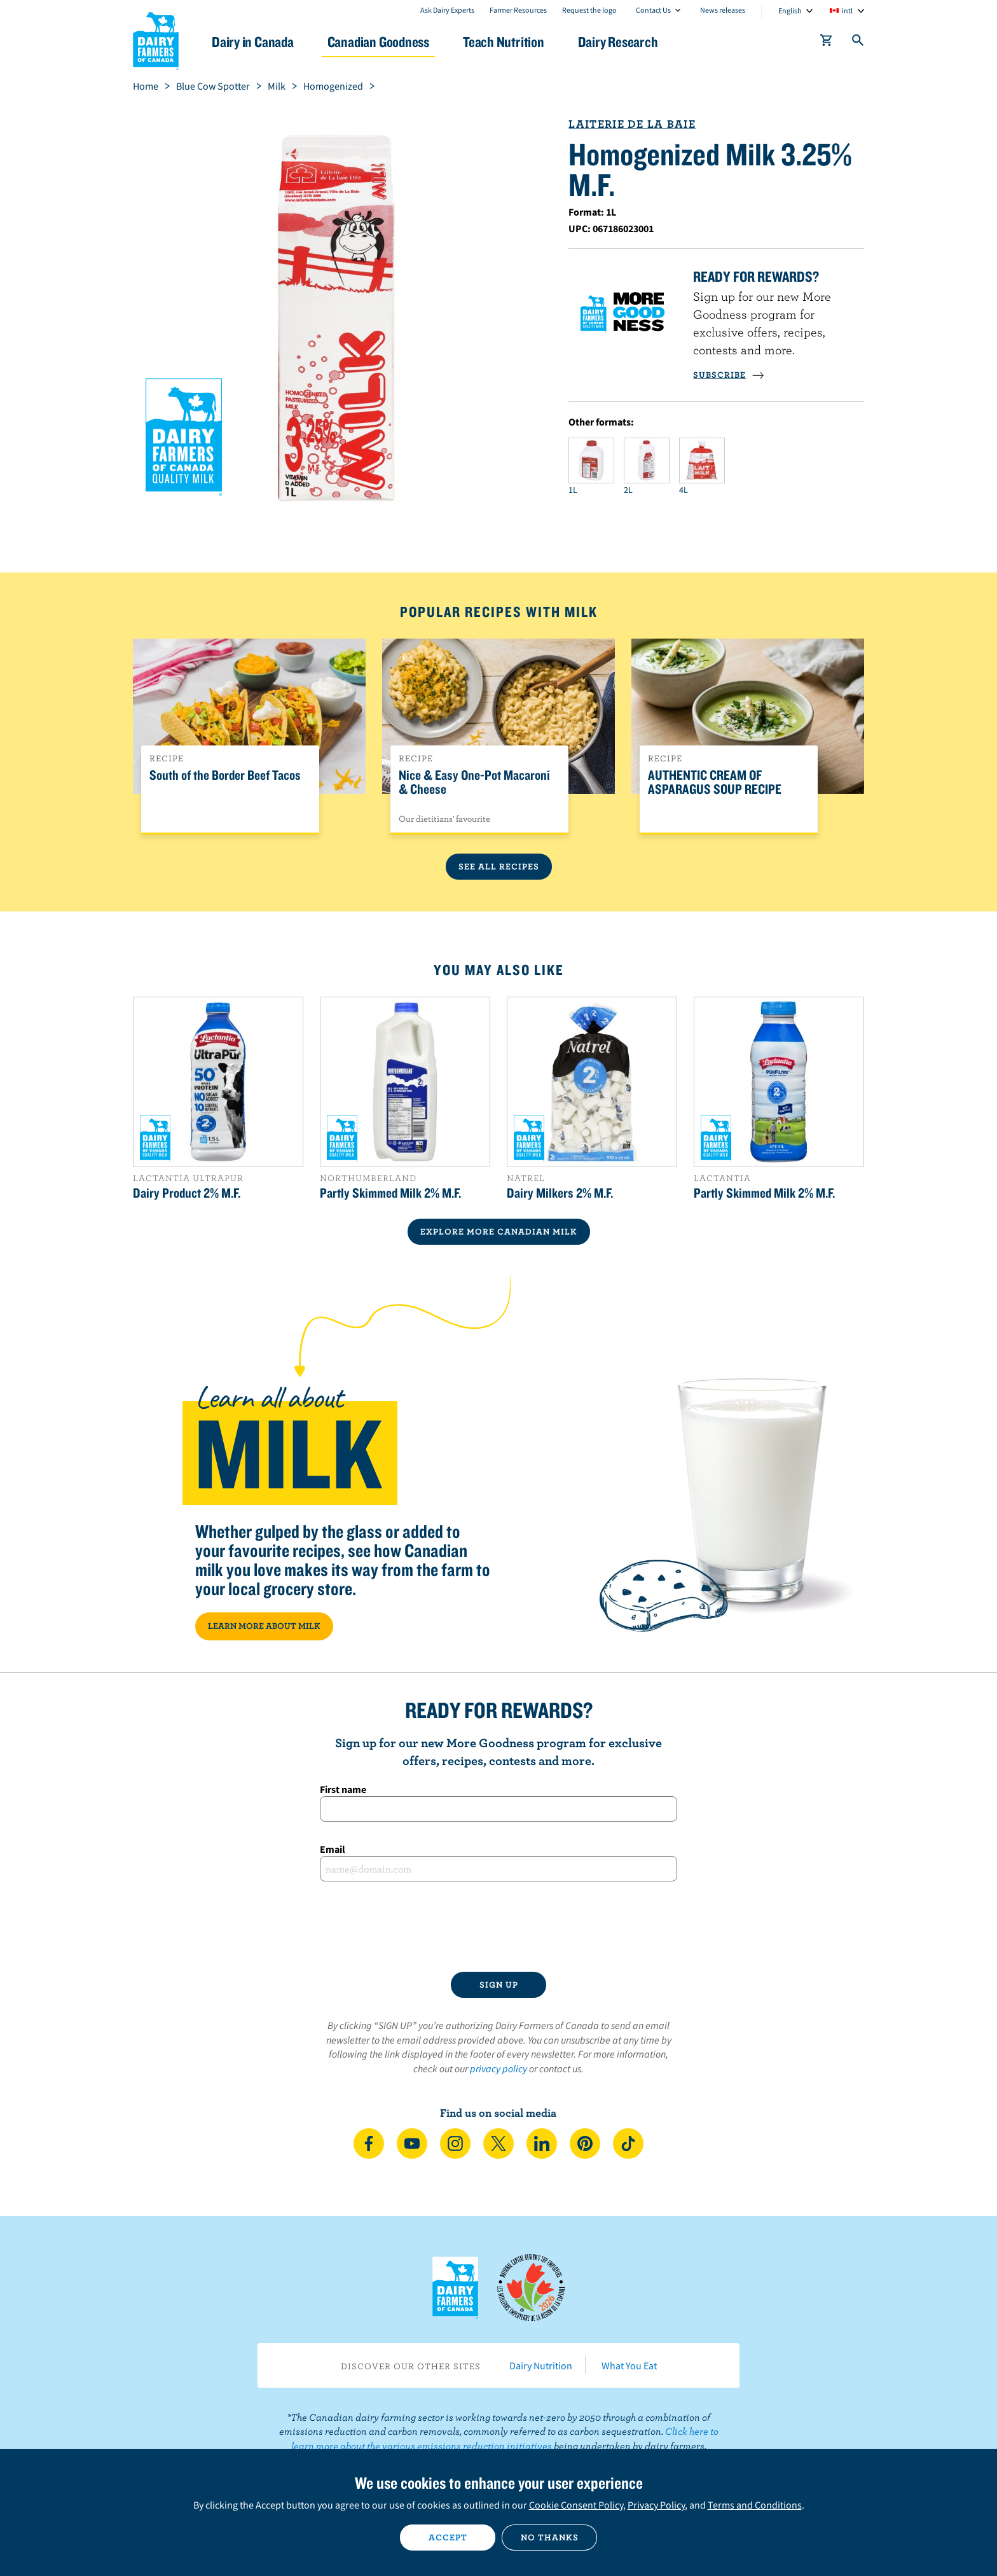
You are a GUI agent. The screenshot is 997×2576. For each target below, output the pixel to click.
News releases (722, 10)
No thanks (550, 2537)
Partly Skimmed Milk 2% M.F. (390, 1193)
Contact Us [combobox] (653, 10)
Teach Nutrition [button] (503, 41)
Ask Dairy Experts (447, 10)
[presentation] (498, 1926)
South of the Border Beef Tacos (225, 775)
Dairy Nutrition (540, 2365)
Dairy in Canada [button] (253, 41)
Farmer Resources (518, 10)
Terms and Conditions (755, 2504)
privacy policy (498, 2068)
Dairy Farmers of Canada (156, 39)
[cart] (826, 42)
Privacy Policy (656, 2504)
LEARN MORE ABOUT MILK (264, 1626)
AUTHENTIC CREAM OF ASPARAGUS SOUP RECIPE (714, 782)
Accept (448, 2537)
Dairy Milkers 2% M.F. (560, 1193)
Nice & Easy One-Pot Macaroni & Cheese (474, 782)
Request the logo (589, 10)
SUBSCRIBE (728, 375)
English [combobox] (790, 10)
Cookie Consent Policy (576, 2504)
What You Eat (629, 2365)
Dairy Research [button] (618, 41)
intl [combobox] (847, 10)
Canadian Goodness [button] (378, 41)
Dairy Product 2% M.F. (186, 1193)
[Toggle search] (858, 42)
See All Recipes (498, 866)
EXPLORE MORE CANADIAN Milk (498, 1231)
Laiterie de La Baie (632, 123)
